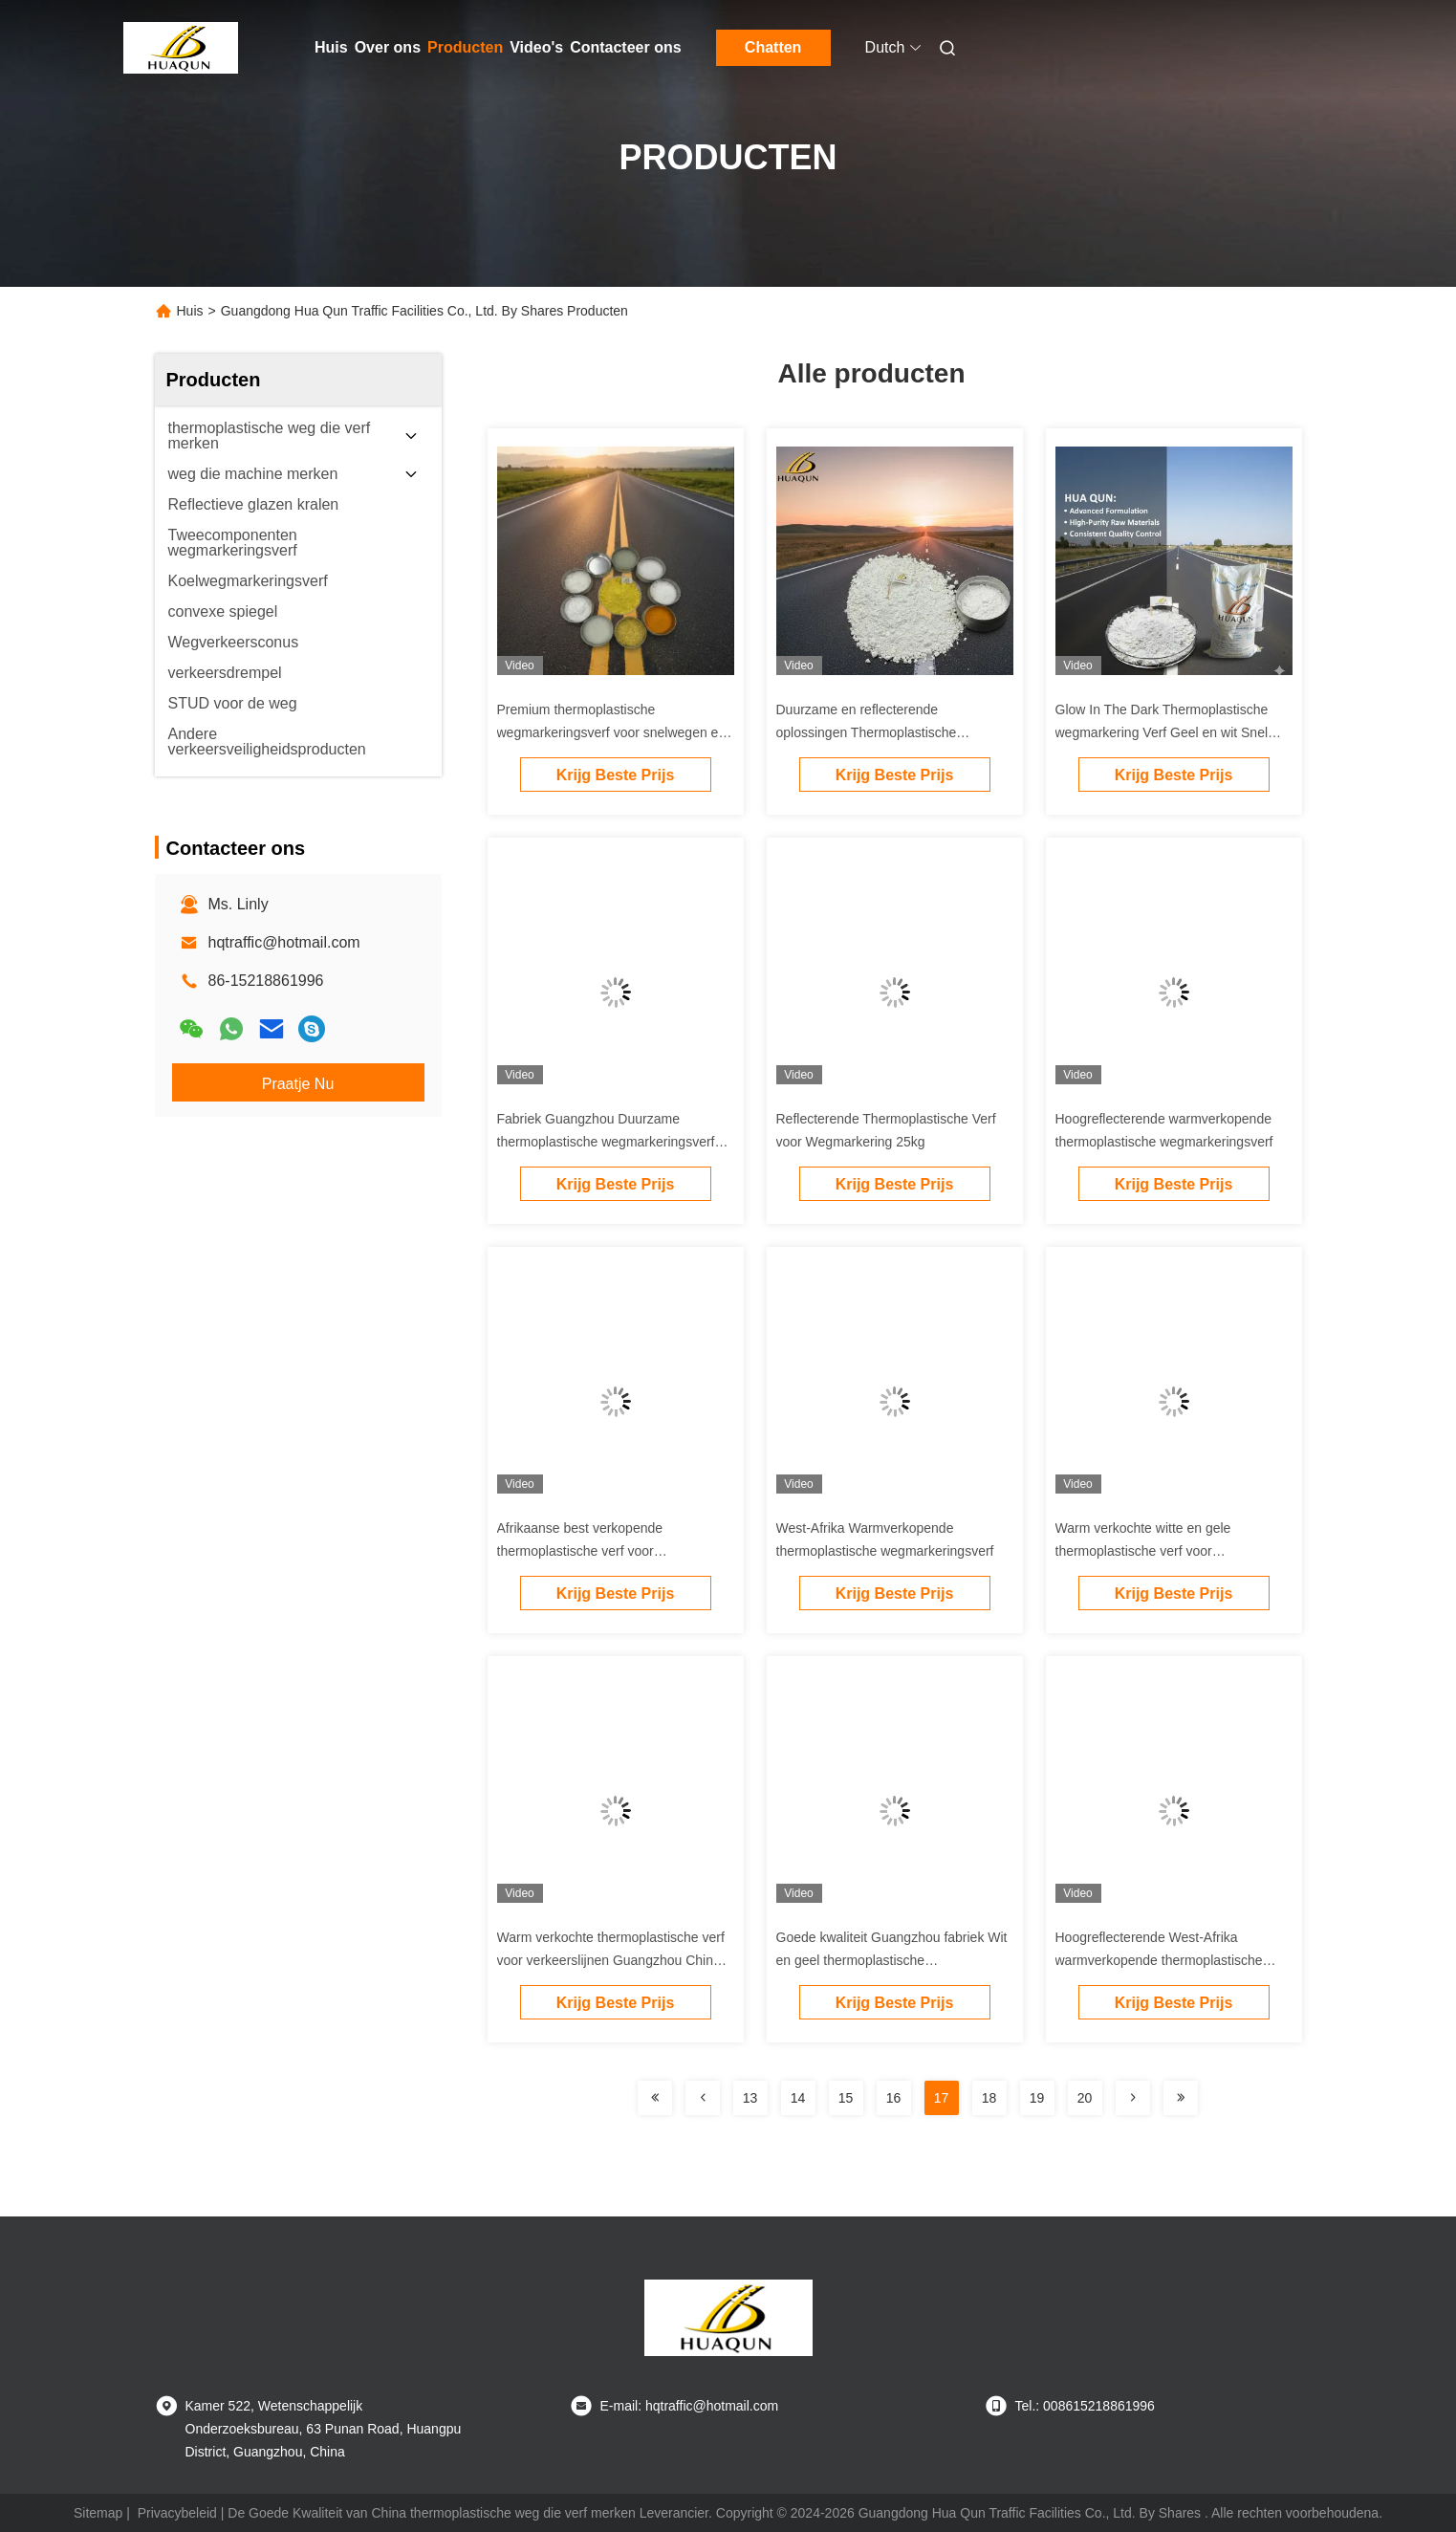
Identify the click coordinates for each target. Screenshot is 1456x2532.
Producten (465, 47)
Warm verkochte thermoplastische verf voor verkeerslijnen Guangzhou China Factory (611, 1960)
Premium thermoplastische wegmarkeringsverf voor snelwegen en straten (612, 732)
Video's (536, 47)
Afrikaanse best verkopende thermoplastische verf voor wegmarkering (580, 1551)
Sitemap (98, 2513)
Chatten (773, 47)
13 (750, 2098)
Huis (331, 47)
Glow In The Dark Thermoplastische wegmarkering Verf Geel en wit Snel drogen (1162, 732)
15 (846, 2098)
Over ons (388, 47)
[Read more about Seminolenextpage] (655, 2098)
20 (1085, 2098)
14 (798, 2098)
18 (989, 2098)
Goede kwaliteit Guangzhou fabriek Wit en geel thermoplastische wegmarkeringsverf (892, 1960)
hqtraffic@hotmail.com (284, 942)
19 (1037, 2098)
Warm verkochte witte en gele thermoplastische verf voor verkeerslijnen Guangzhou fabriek (1155, 1551)
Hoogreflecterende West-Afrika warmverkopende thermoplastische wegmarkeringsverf (1159, 1960)
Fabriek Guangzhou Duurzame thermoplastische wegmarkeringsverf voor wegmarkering (606, 1141)
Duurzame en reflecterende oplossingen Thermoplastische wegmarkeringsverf (866, 732)
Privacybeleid (177, 2513)
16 (894, 2098)
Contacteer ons (625, 47)
